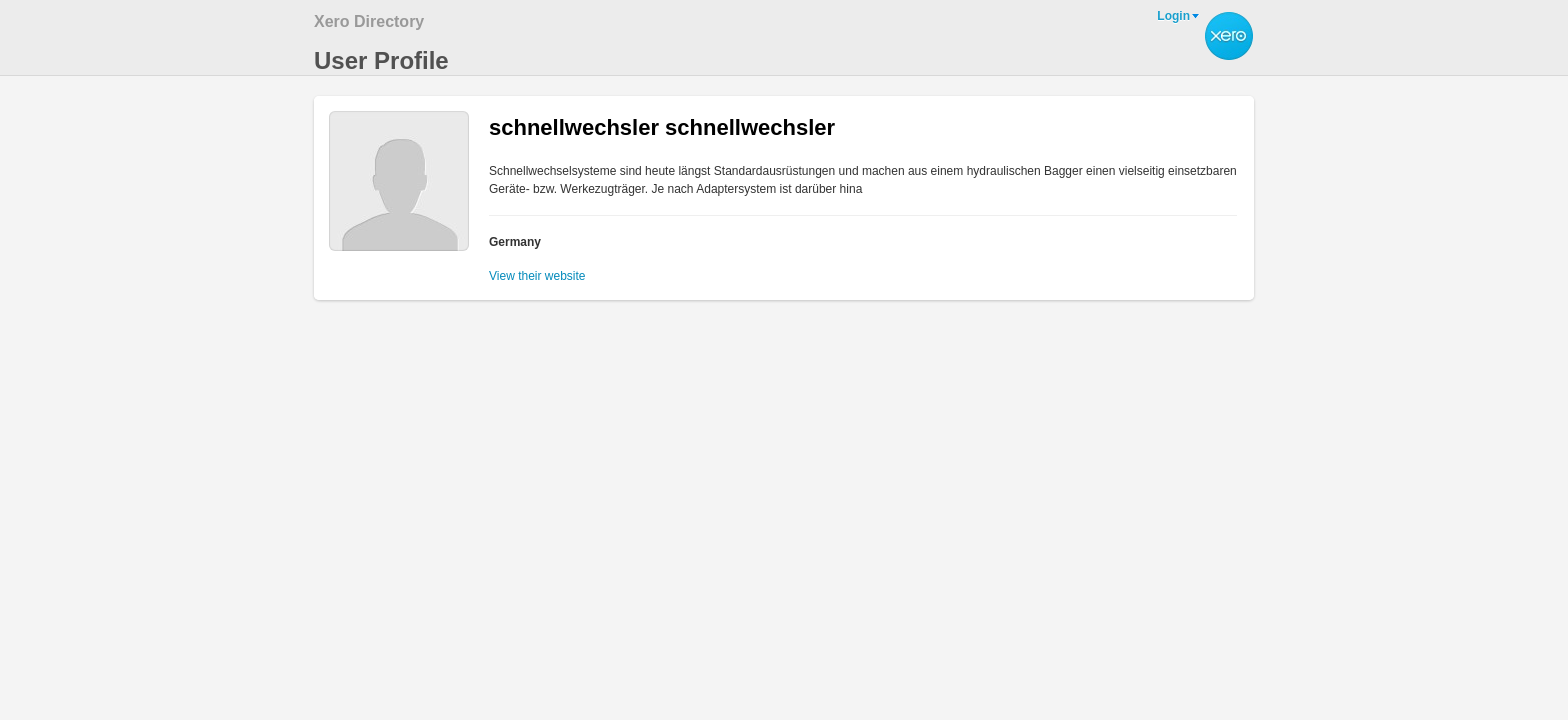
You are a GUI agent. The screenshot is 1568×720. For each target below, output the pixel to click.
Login (1173, 16)
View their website (537, 276)
